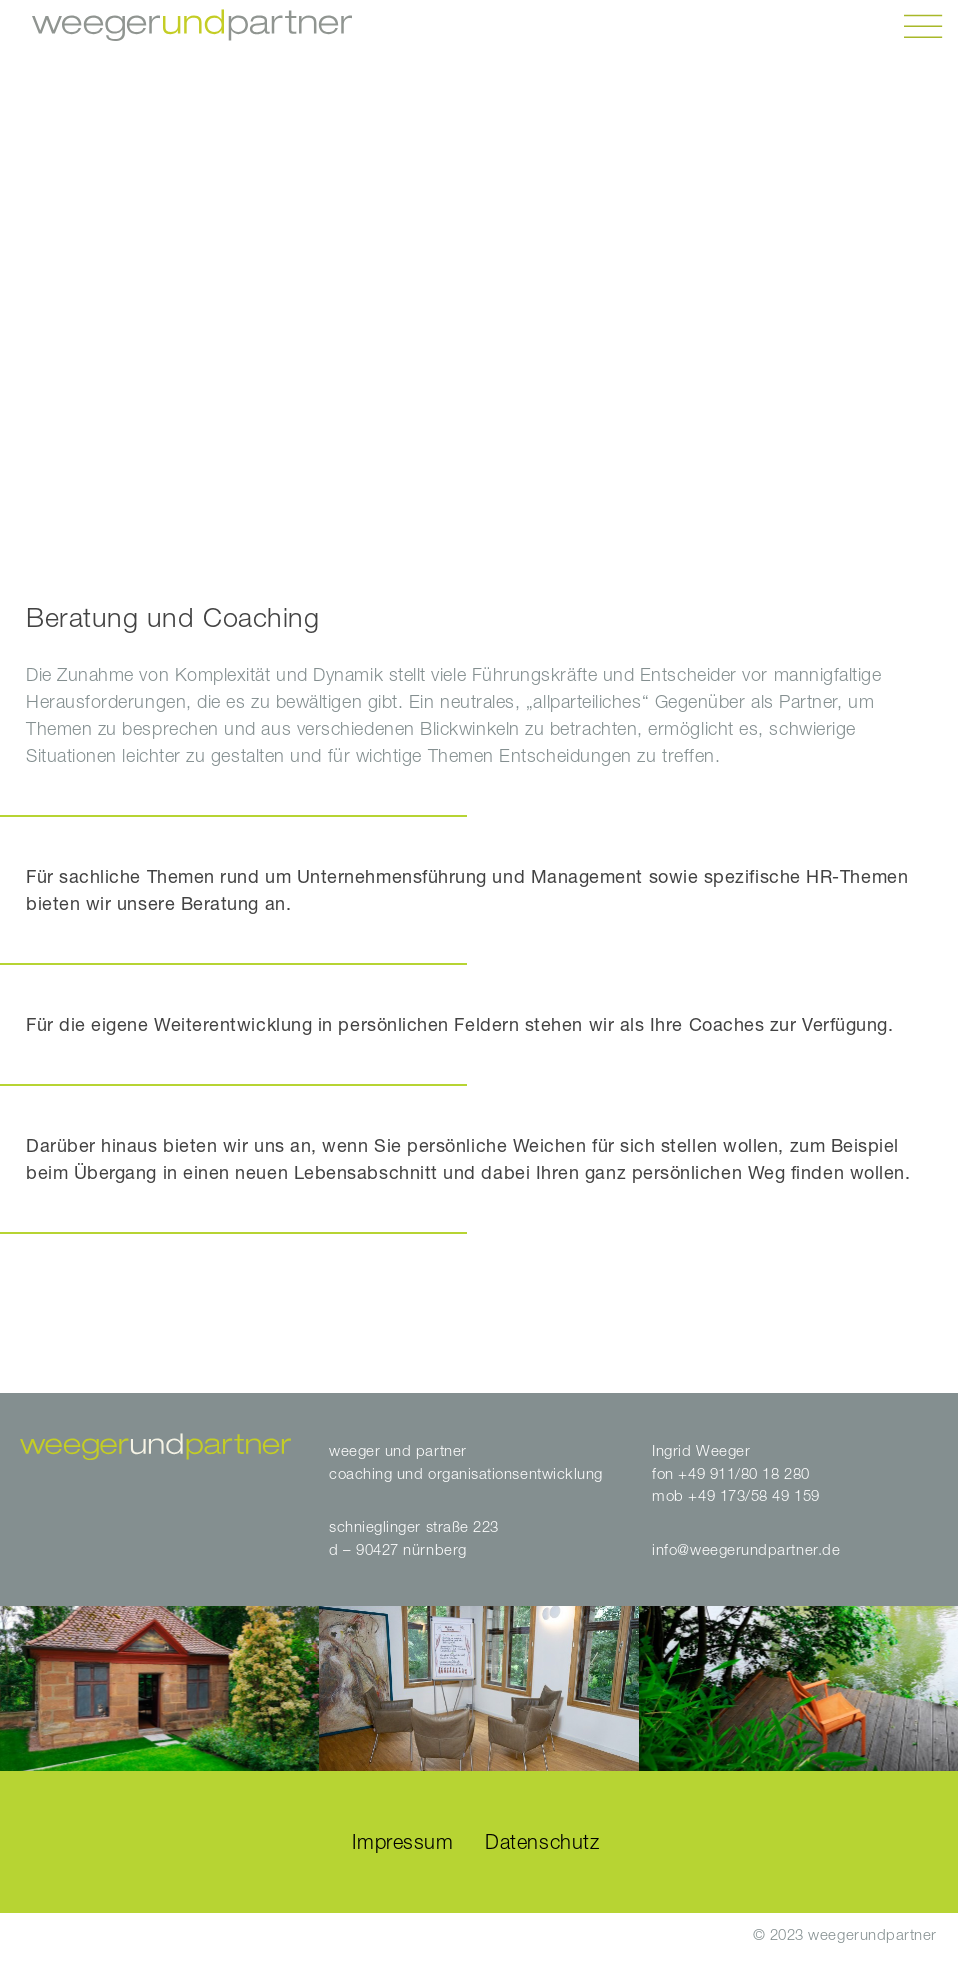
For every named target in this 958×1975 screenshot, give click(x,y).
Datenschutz (542, 1841)
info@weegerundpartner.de (746, 1549)
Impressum (402, 1841)
